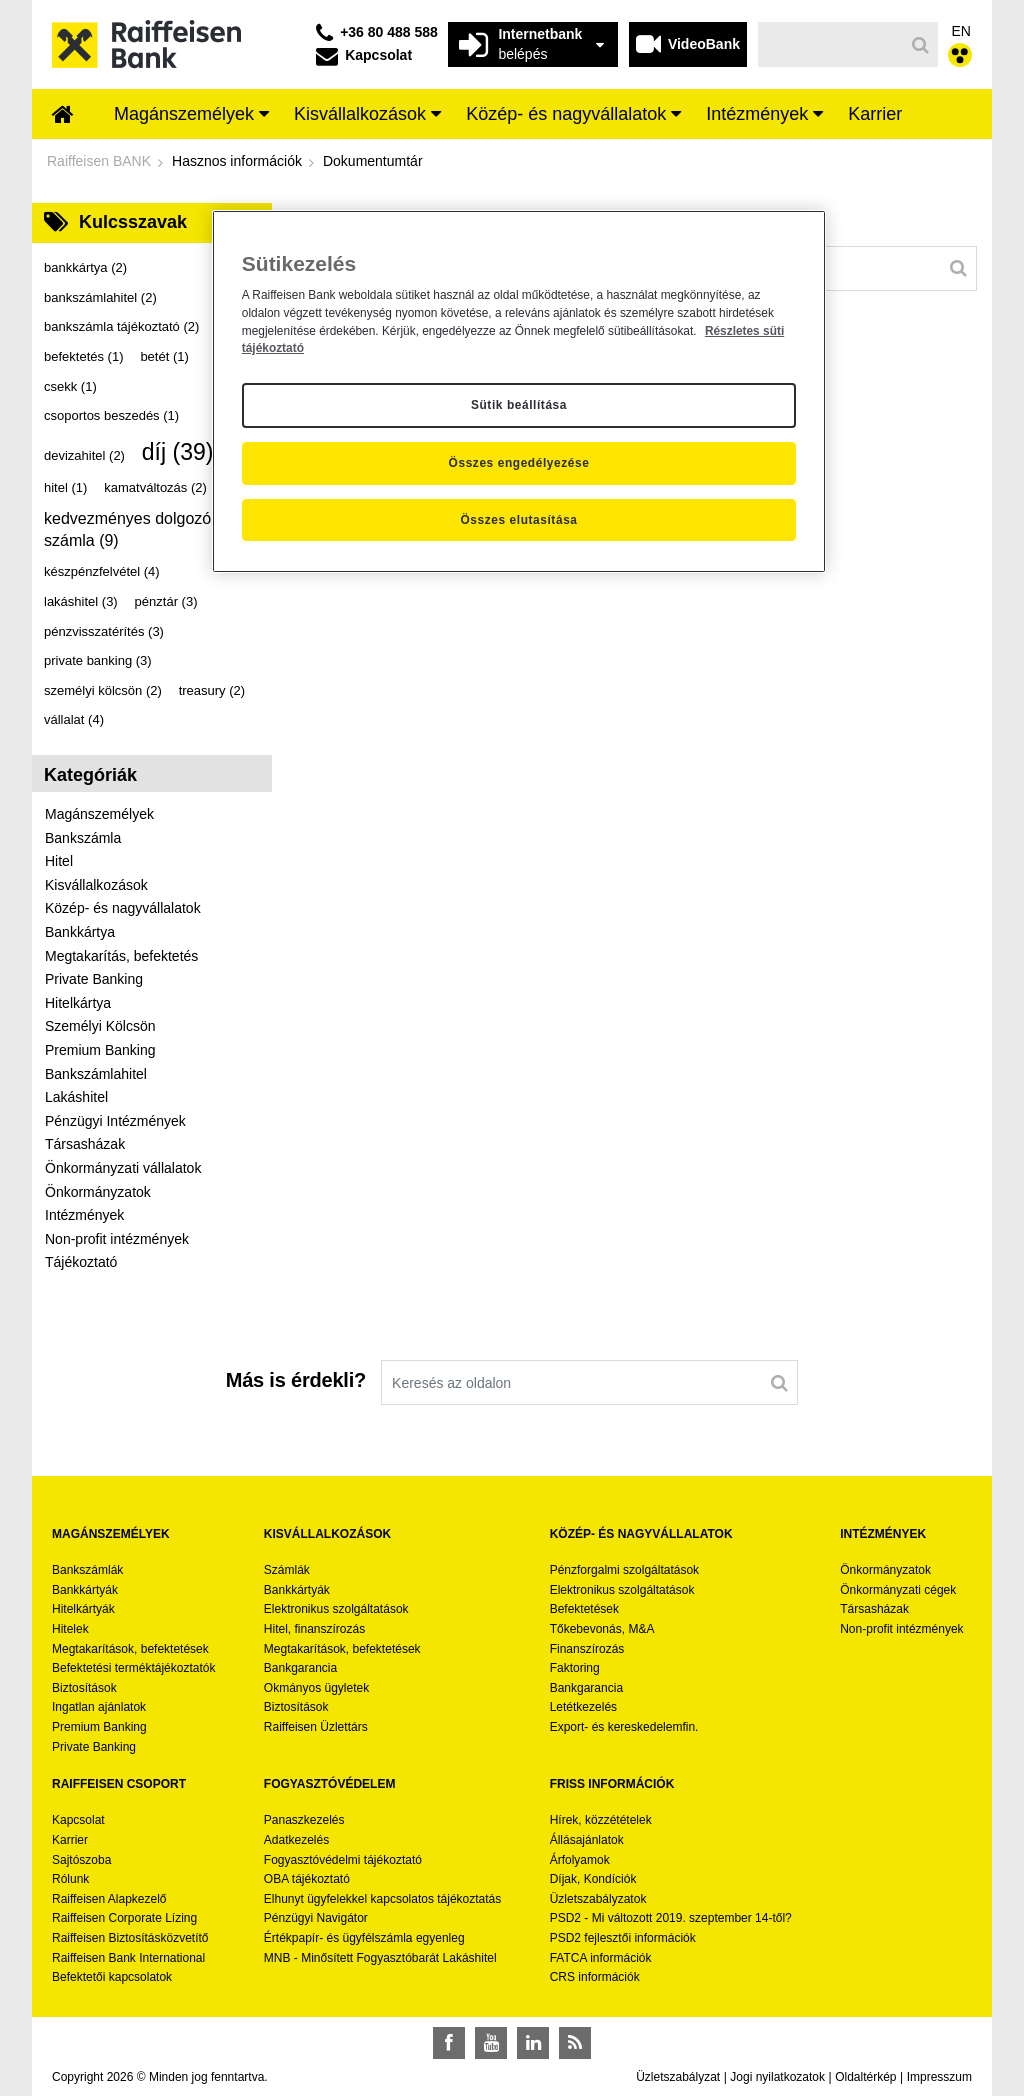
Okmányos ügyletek (316, 1688)
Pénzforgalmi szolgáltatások (624, 1570)
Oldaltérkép (865, 2077)
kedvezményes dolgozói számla (129, 529)
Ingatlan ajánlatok (99, 1707)
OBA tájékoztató (308, 1879)
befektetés (84, 356)
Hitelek (70, 1629)
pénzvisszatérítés (104, 631)
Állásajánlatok (587, 1840)
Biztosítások (84, 1688)
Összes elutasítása (518, 520)
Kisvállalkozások (96, 885)
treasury (212, 690)
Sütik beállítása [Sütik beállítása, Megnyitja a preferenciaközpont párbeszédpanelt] (519, 405)
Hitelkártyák (83, 1609)
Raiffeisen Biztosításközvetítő (130, 1938)
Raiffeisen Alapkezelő (109, 1899)
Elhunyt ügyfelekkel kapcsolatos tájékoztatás (382, 1899)
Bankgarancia (300, 1668)
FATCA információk (601, 1958)
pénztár (166, 601)
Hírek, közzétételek (601, 1820)
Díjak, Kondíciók (593, 1879)
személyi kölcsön (103, 690)
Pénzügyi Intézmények (115, 1121)
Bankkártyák (85, 1590)
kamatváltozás (155, 487)
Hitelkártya (78, 1003)
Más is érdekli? (296, 1380)
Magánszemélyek (99, 814)
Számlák (287, 1570)
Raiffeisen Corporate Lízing (124, 1918)
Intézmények (84, 1215)
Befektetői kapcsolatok (112, 1977)
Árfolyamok (580, 1860)
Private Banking (94, 979)
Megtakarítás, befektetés (121, 956)
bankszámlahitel (100, 297)
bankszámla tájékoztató (121, 326)
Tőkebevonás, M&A (602, 1629)
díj (178, 452)
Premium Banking (100, 1050)
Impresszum (939, 2077)
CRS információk (595, 1977)
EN (961, 31)
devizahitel (84, 455)
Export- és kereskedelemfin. (624, 1727)
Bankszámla (83, 838)
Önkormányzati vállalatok (123, 1168)
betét (164, 356)
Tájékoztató (81, 1262)
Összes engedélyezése (519, 463)
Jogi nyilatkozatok (777, 2077)
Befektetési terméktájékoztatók (133, 1668)
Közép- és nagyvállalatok (123, 908)
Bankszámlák (87, 1570)
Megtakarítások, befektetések (130, 1649)
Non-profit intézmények (117, 1239)
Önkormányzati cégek (898, 1590)
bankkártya (85, 267)
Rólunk (70, 1879)
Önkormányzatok (98, 1192)
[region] (519, 392)
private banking (98, 660)
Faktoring (575, 1668)
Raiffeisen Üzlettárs (316, 1727)
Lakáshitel (76, 1097)
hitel (65, 487)
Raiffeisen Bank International (128, 1958)
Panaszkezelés (304, 1820)
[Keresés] (831, 44)
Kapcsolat (78, 1820)
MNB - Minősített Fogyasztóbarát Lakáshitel (380, 1958)
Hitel (59, 861)
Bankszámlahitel (96, 1074)
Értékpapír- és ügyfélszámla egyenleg (364, 1938)
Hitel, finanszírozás (314, 1629)
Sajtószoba (81, 1860)
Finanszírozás (587, 1649)
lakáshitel (81, 601)
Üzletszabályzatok (598, 1899)
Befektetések (584, 1609)
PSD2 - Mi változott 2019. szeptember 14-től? (671, 1918)
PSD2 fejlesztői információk (623, 1938)
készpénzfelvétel (102, 571)
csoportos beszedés (111, 415)
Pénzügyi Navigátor (316, 1918)
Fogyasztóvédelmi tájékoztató (343, 1860)
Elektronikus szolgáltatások (336, 1609)
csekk (70, 386)
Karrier (70, 1840)
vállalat (74, 719)
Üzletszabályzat (678, 2077)
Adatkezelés (296, 1840)
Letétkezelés (583, 1707)
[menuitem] (63, 116)
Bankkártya (80, 932)
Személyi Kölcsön (100, 1026)
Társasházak (85, 1144)
